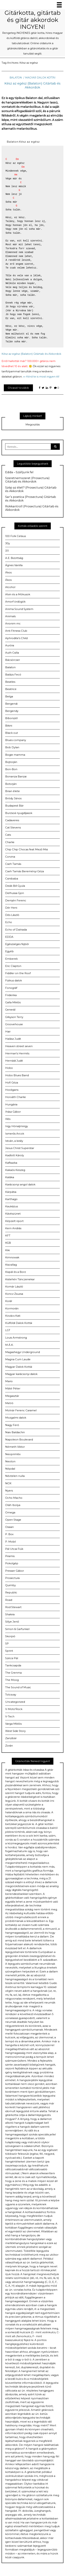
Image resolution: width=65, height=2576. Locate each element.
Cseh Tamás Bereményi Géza (24, 871)
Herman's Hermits (17, 1053)
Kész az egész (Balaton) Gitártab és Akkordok (32, 85)
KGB (8, 1242)
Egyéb (9, 951)
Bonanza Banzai (16, 776)
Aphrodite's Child (16, 638)
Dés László (12, 915)
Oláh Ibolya (12, 1505)
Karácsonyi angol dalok (20, 1184)
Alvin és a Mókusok (17, 594)
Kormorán (12, 1308)
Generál (10, 1009)
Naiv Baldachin (15, 1432)
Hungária (11, 1104)
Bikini (8, 725)
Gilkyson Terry (14, 1017)
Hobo (9, 1068)
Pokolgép (11, 1563)
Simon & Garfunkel (17, 1629)
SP (7, 1643)
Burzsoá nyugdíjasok (18, 813)
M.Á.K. (9, 1344)
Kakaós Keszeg (15, 1170)
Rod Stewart (13, 1607)
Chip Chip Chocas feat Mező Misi (26, 849)
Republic (11, 1592)
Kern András (13, 1228)
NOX (8, 1483)
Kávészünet (13, 1213)
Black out (11, 732)
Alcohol (10, 587)
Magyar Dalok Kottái (40, 77)
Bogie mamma (15, 754)
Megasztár (12, 1396)
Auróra (9, 645)
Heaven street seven (19, 1046)
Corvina (10, 856)
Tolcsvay (10, 1694)
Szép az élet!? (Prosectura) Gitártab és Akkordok (31, 489)
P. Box (9, 1534)
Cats (8, 834)
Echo (8, 922)
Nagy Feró (12, 1425)
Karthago (11, 1199)
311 (7, 550)
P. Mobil (10, 1541)
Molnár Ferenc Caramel (21, 1410)
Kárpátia (10, 1191)
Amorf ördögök (15, 601)
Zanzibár (11, 1738)
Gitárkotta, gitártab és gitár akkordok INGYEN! (33, 19)
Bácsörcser (12, 660)
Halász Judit (13, 1038)
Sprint (9, 1650)
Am (15, 174)
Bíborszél (11, 718)
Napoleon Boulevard (19, 1439)
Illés (7, 1119)
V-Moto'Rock (13, 1709)
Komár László (14, 1286)
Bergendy (11, 711)
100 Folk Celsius (15, 536)
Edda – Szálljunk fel (19, 472)
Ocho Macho (13, 1497)
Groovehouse (14, 1024)
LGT (7, 1330)
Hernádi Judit (14, 1060)
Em (17, 159)
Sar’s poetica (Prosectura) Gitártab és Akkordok (30, 498)
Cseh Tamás (13, 864)
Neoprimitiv (13, 1454)
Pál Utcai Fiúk (14, 1548)
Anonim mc (13, 623)
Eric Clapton (13, 966)
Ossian (9, 1527)
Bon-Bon (11, 769)
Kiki (7, 1250)
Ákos (8, 572)
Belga (9, 696)
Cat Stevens (13, 827)
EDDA (9, 936)
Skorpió (10, 1636)
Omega (10, 1512)
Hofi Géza (11, 1082)
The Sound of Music (18, 1687)
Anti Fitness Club (16, 630)
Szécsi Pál (11, 1658)
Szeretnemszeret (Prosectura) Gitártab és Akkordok (27, 479)
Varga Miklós (13, 1723)
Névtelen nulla (15, 1476)
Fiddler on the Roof (18, 973)
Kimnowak (12, 1257)
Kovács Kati (12, 1315)
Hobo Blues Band (17, 1075)
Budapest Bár (14, 805)
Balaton (16, 77)
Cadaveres (12, 820)
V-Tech (9, 1716)
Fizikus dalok (13, 980)
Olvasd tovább (18, 387)
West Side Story (15, 1731)
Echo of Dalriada (16, 929)
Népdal (10, 1468)
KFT (7, 1235)
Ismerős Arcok (14, 1133)
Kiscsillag (11, 1264)
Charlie (9, 842)
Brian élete (12, 791)
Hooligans (11, 1089)
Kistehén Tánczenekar (20, 1279)
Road (8, 1600)
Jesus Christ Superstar (19, 1148)
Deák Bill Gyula (15, 885)
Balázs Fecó (13, 674)
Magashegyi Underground (22, 1352)
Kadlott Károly (14, 1155)
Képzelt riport (14, 1221)
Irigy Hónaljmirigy (16, 1126)
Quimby (10, 1585)
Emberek (11, 958)
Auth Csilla (12, 652)
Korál (8, 1301)
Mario (9, 1381)
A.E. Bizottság (14, 558)
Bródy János (13, 798)
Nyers (9, 1490)
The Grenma (13, 1672)
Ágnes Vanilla (14, 565)
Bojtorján (11, 762)
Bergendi (11, 703)
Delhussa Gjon (14, 893)
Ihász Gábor (13, 1111)
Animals (10, 616)
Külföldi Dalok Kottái (18, 1323)
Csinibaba (11, 878)
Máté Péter (12, 1388)
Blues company (15, 740)
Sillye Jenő (12, 1621)
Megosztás (32, 424)
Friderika (11, 995)
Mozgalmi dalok (15, 1417)
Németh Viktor (15, 1446)
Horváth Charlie (15, 1097)
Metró (9, 1403)
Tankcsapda (13, 1665)
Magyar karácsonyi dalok (21, 1374)
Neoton (10, 1461)
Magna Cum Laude (18, 1359)
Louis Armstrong (16, 1337)
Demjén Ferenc (15, 900)
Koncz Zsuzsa (14, 1293)
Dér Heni (11, 907)
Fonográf (11, 987)
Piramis (10, 1556)
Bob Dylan (12, 747)
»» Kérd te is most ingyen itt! (41, 376)
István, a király (14, 1140)
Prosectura (12, 1578)
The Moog (12, 1680)
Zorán (9, 1745)
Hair (8, 1031)
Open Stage (13, 1519)
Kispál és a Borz (15, 1272)
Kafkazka (11, 1162)
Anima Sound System (19, 609)
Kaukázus (11, 1206)
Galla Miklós (13, 1002)
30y (7, 543)
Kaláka (9, 1177)
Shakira (10, 1614)
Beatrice (10, 689)
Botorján (11, 783)
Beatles (10, 681)
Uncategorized (15, 1701)
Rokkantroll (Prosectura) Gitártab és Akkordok (31, 508)
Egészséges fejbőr (17, 944)
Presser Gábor (14, 1570)
